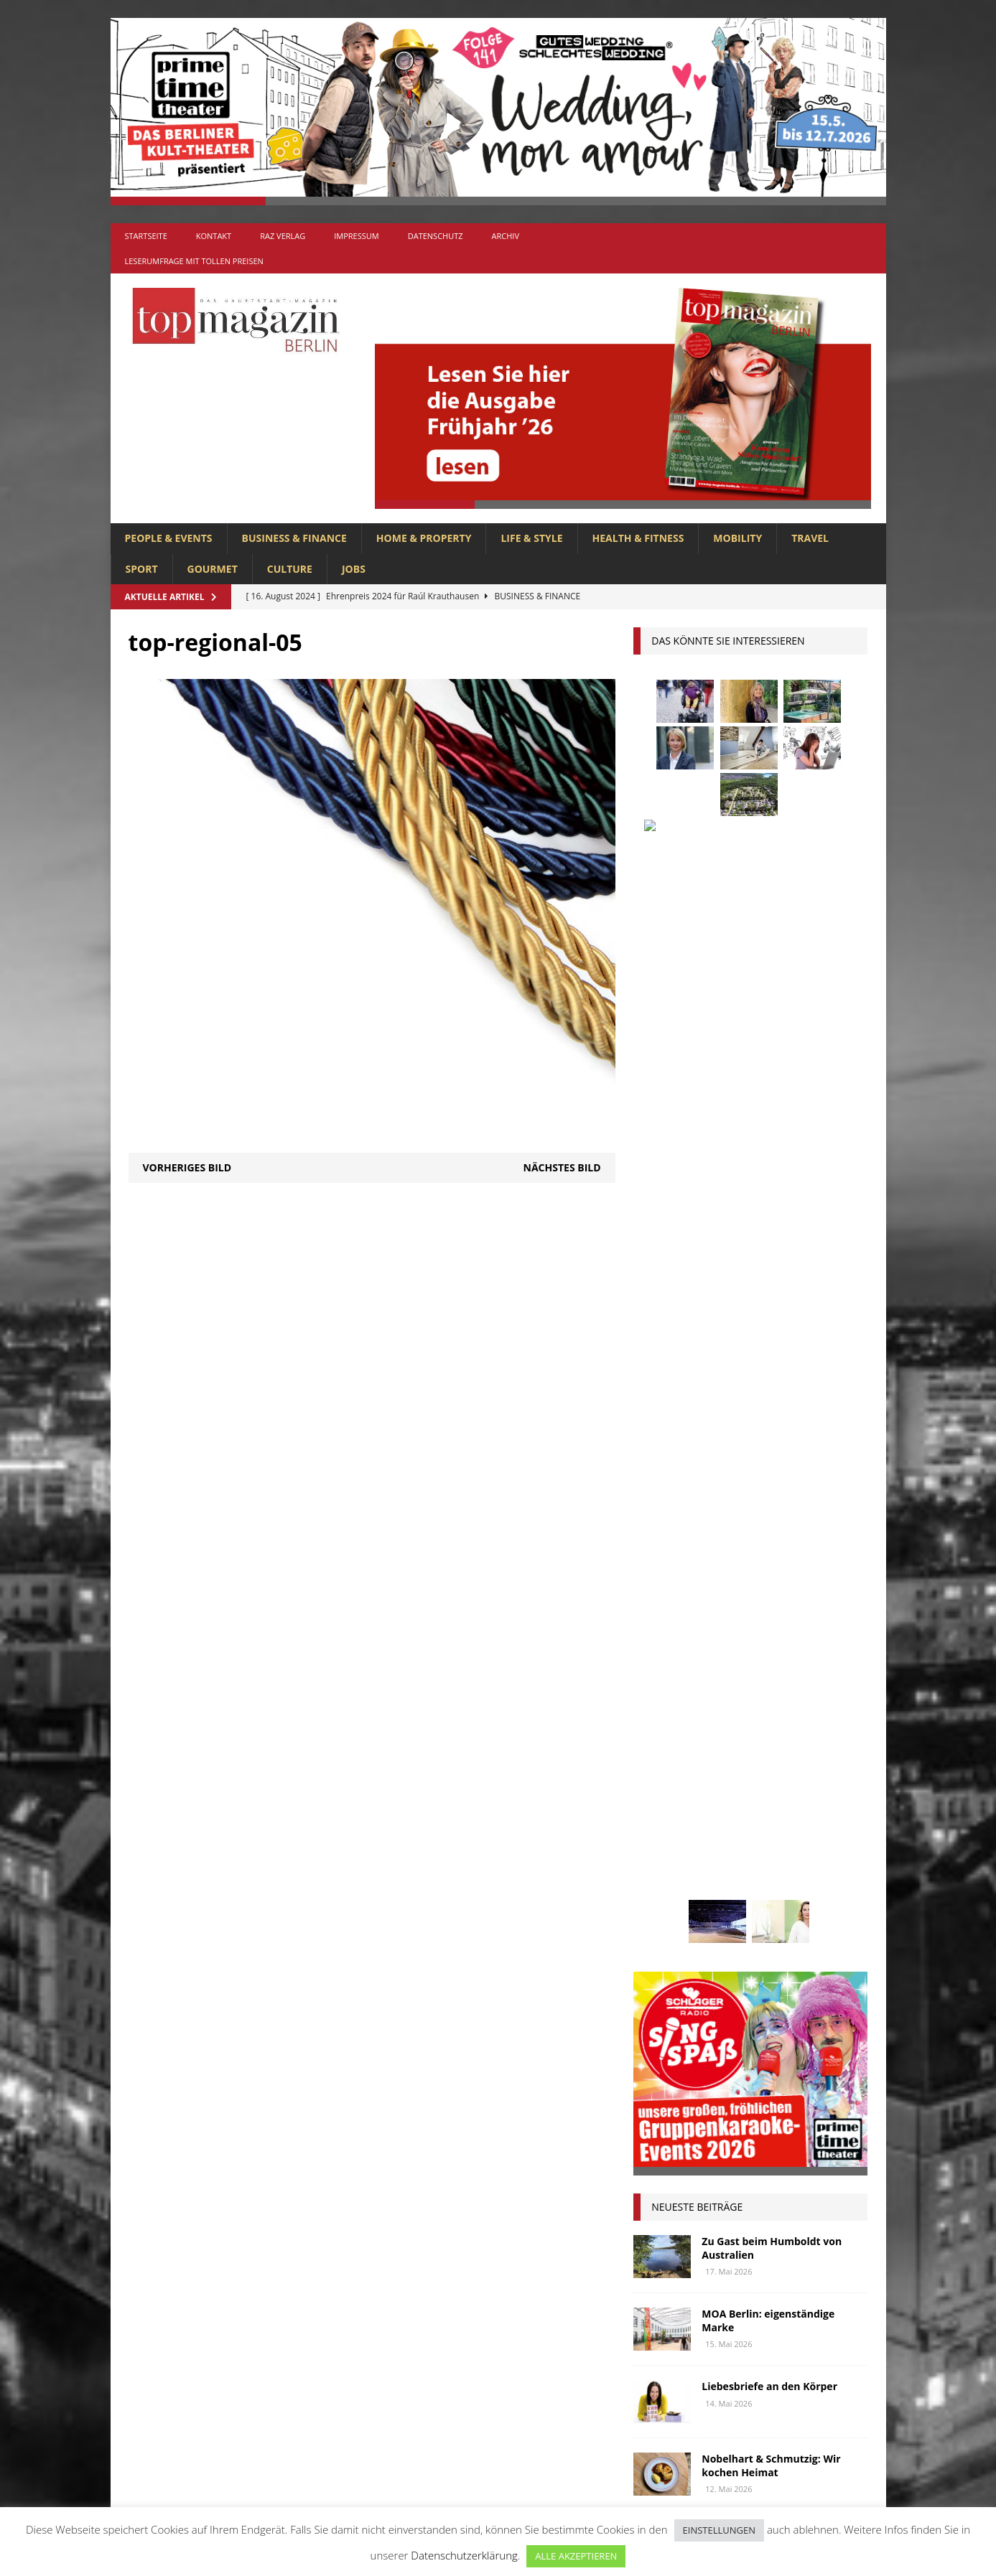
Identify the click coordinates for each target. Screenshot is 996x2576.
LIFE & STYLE (531, 538)
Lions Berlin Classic (792, 1734)
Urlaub (658, 1894)
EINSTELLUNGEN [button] (719, 2530)
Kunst (709, 1734)
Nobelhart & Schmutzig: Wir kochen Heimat (771, 1385)
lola (723, 1760)
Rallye (823, 1813)
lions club (666, 1760)
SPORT (142, 569)
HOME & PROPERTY (424, 538)
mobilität (733, 1787)
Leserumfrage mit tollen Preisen (194, 261)
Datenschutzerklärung (464, 2555)
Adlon (656, 1574)
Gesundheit (668, 1680)
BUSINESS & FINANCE (294, 538)
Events (825, 1627)
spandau (826, 1840)
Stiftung (662, 1867)
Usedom (714, 1894)
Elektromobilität (746, 1627)
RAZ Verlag (282, 235)
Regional (663, 1840)
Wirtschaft (780, 1894)
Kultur (658, 1734)
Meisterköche (786, 1760)
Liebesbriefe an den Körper (769, 1306)
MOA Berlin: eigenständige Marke (768, 1240)
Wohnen (661, 1920)
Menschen (665, 1787)
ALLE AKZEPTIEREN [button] (576, 2555)
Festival (660, 1653)
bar (649, 1600)
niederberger (808, 1787)
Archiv (505, 235)
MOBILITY (737, 538)
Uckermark (800, 1867)
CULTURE (289, 569)
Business (802, 1600)
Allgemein (338, 2243)
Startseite (146, 235)
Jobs (354, 569)
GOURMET (212, 569)
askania (767, 1574)
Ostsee (720, 1813)
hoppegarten (790, 1680)
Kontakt (213, 235)
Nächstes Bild (562, 1167)
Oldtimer (663, 1813)
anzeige (710, 1574)
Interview (738, 1706)
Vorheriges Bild (187, 1167)
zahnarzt (725, 1920)
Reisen (720, 1840)
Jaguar (797, 1706)
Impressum (356, 235)
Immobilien (667, 1706)
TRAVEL (810, 538)
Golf (727, 1680)
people (772, 1813)
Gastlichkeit (729, 1653)
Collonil (662, 1627)
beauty (695, 1600)
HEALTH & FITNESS (638, 538)
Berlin (746, 1600)
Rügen (770, 1840)
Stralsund (728, 1867)
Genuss (796, 1653)
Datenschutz (435, 235)
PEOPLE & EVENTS (169, 538)
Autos (820, 1574)
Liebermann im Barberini (764, 1451)
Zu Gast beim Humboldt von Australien (772, 1167)
